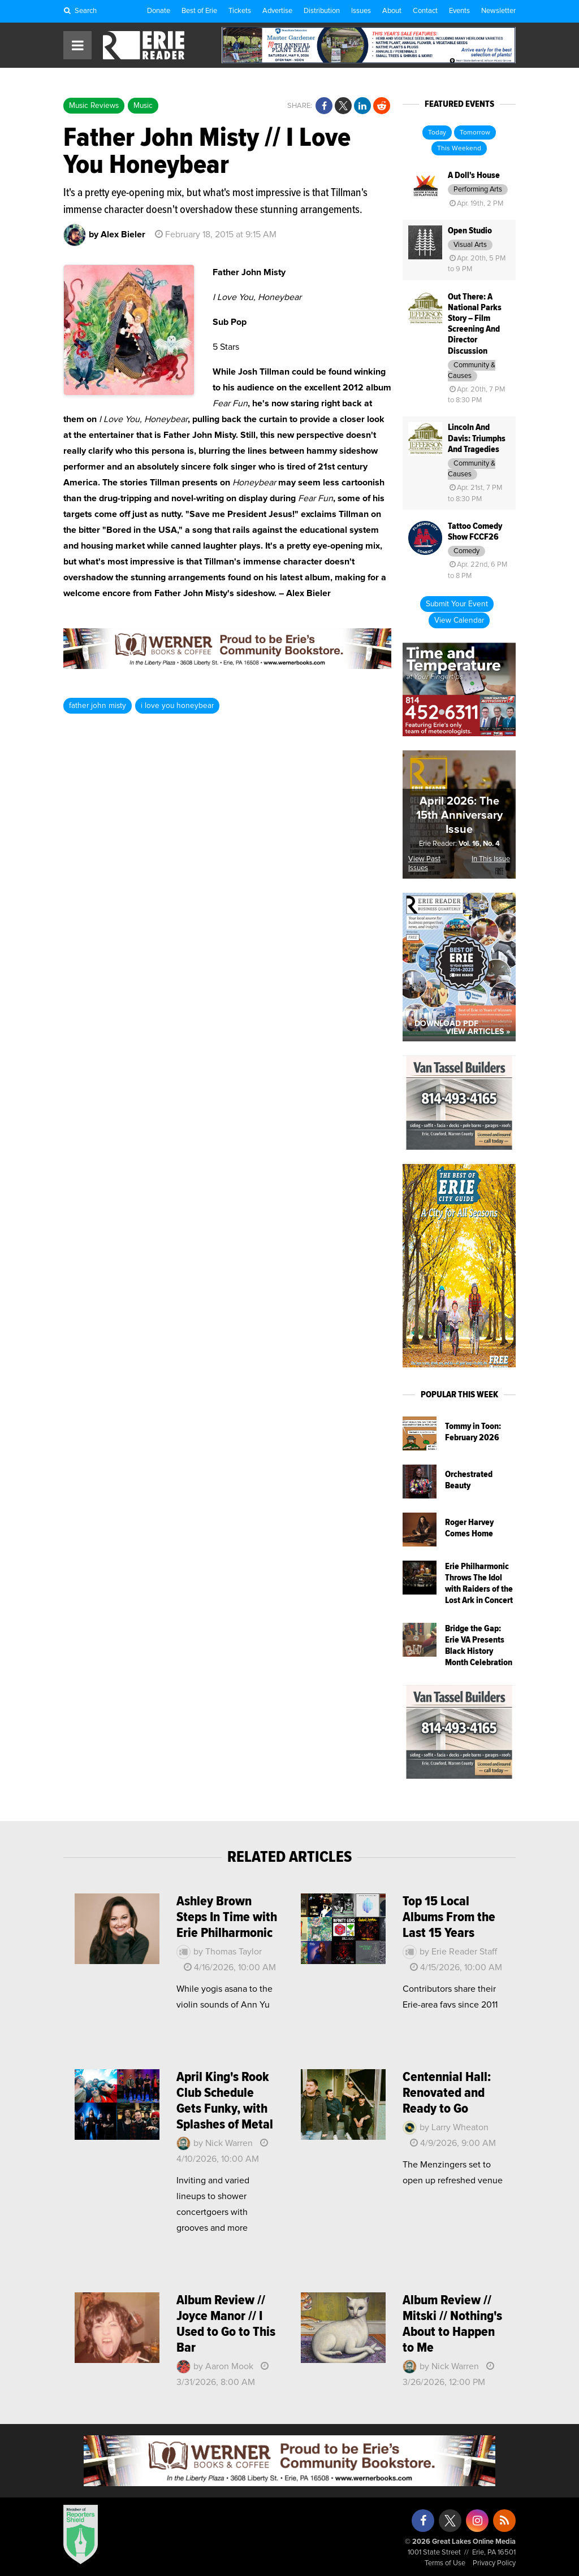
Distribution (322, 11)
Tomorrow (475, 132)
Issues (361, 11)
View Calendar (459, 620)
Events (459, 11)
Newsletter (498, 11)
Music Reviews (94, 106)
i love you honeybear (177, 706)
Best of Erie (199, 11)
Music (143, 106)
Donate (158, 11)
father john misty (97, 706)
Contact (425, 11)
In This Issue (491, 859)
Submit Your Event (457, 604)
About (391, 11)
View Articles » (478, 1032)
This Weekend (459, 148)
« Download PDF (443, 1024)
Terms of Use (445, 2563)
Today (437, 132)
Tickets (239, 11)
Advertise (277, 11)
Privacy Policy (494, 2563)
